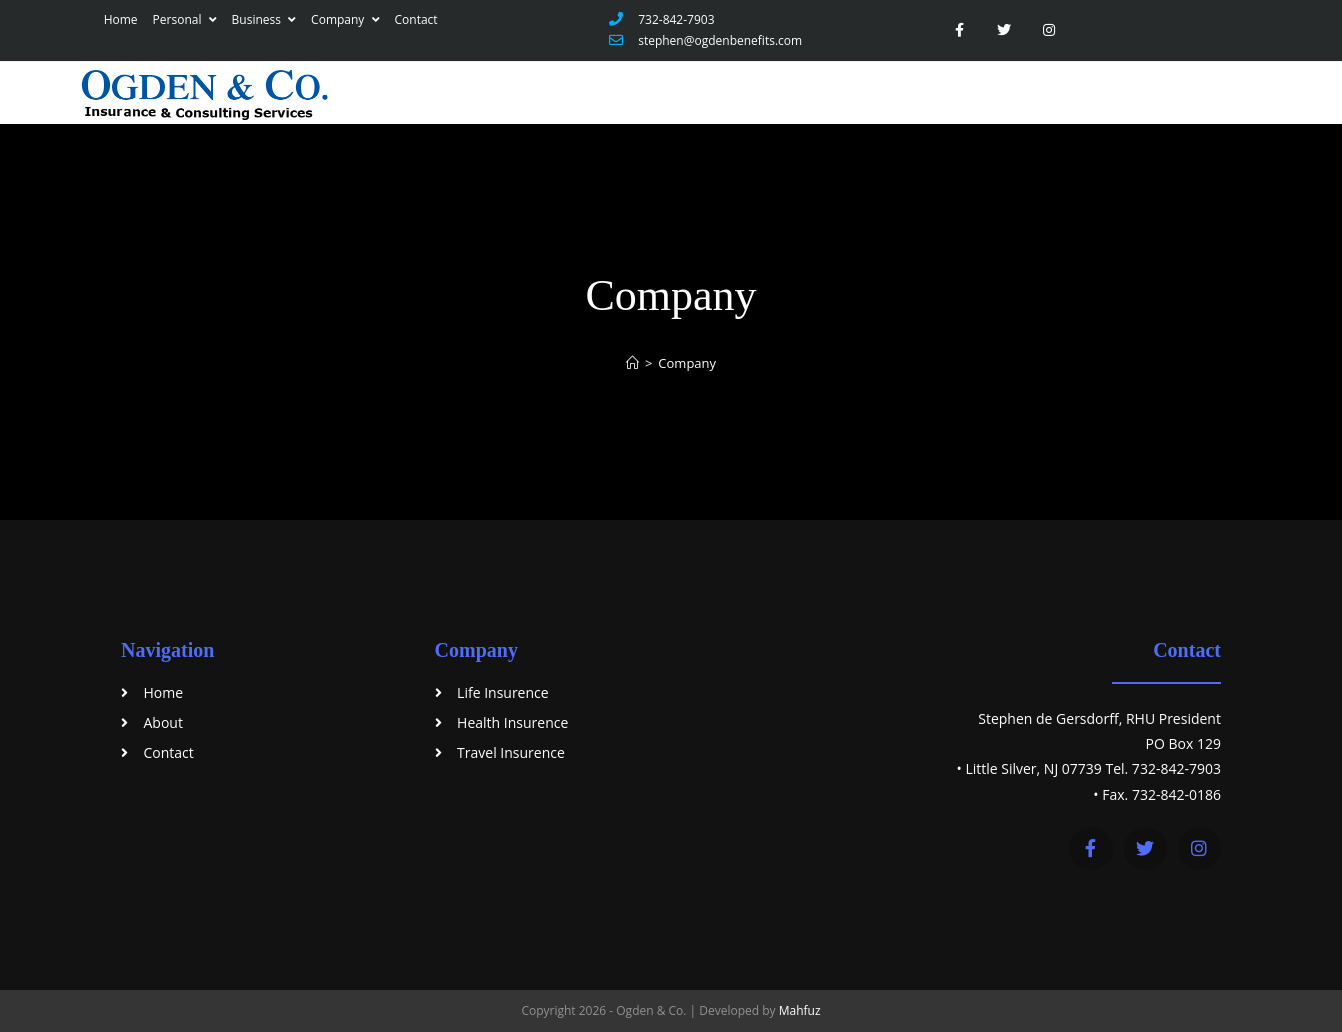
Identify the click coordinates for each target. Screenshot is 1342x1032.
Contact (416, 19)
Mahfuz (800, 1010)
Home (121, 19)
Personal (185, 19)
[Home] (632, 363)
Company (345, 19)
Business (264, 19)
